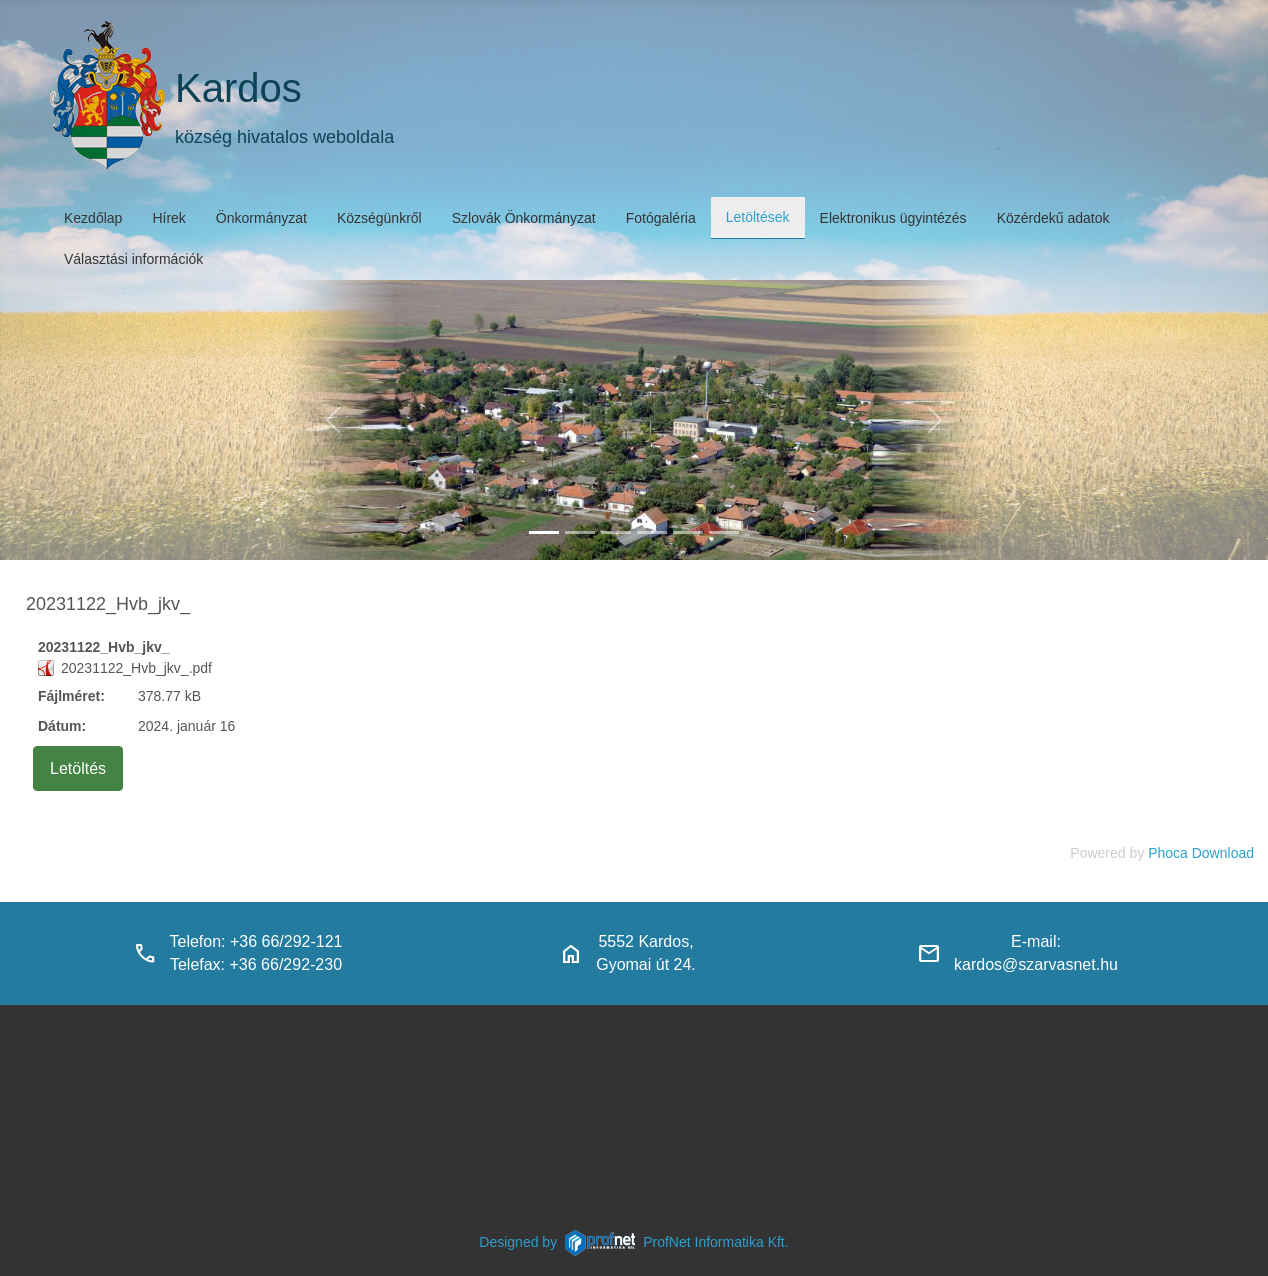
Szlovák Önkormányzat (524, 218)
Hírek (168, 218)
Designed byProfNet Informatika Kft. (633, 1242)
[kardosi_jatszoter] (616, 532)
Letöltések (758, 217)
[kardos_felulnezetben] (544, 532)
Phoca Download (1201, 853)
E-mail (1033, 941)
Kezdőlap (93, 218)
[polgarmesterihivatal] (652, 532)
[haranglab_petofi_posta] (580, 532)
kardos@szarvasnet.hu (1036, 964)
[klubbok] (724, 532)
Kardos (238, 88)
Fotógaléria (661, 218)
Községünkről (379, 218)
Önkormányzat (261, 218)
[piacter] (688, 532)
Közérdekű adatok (1053, 218)
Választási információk (133, 259)
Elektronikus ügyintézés (893, 218)
